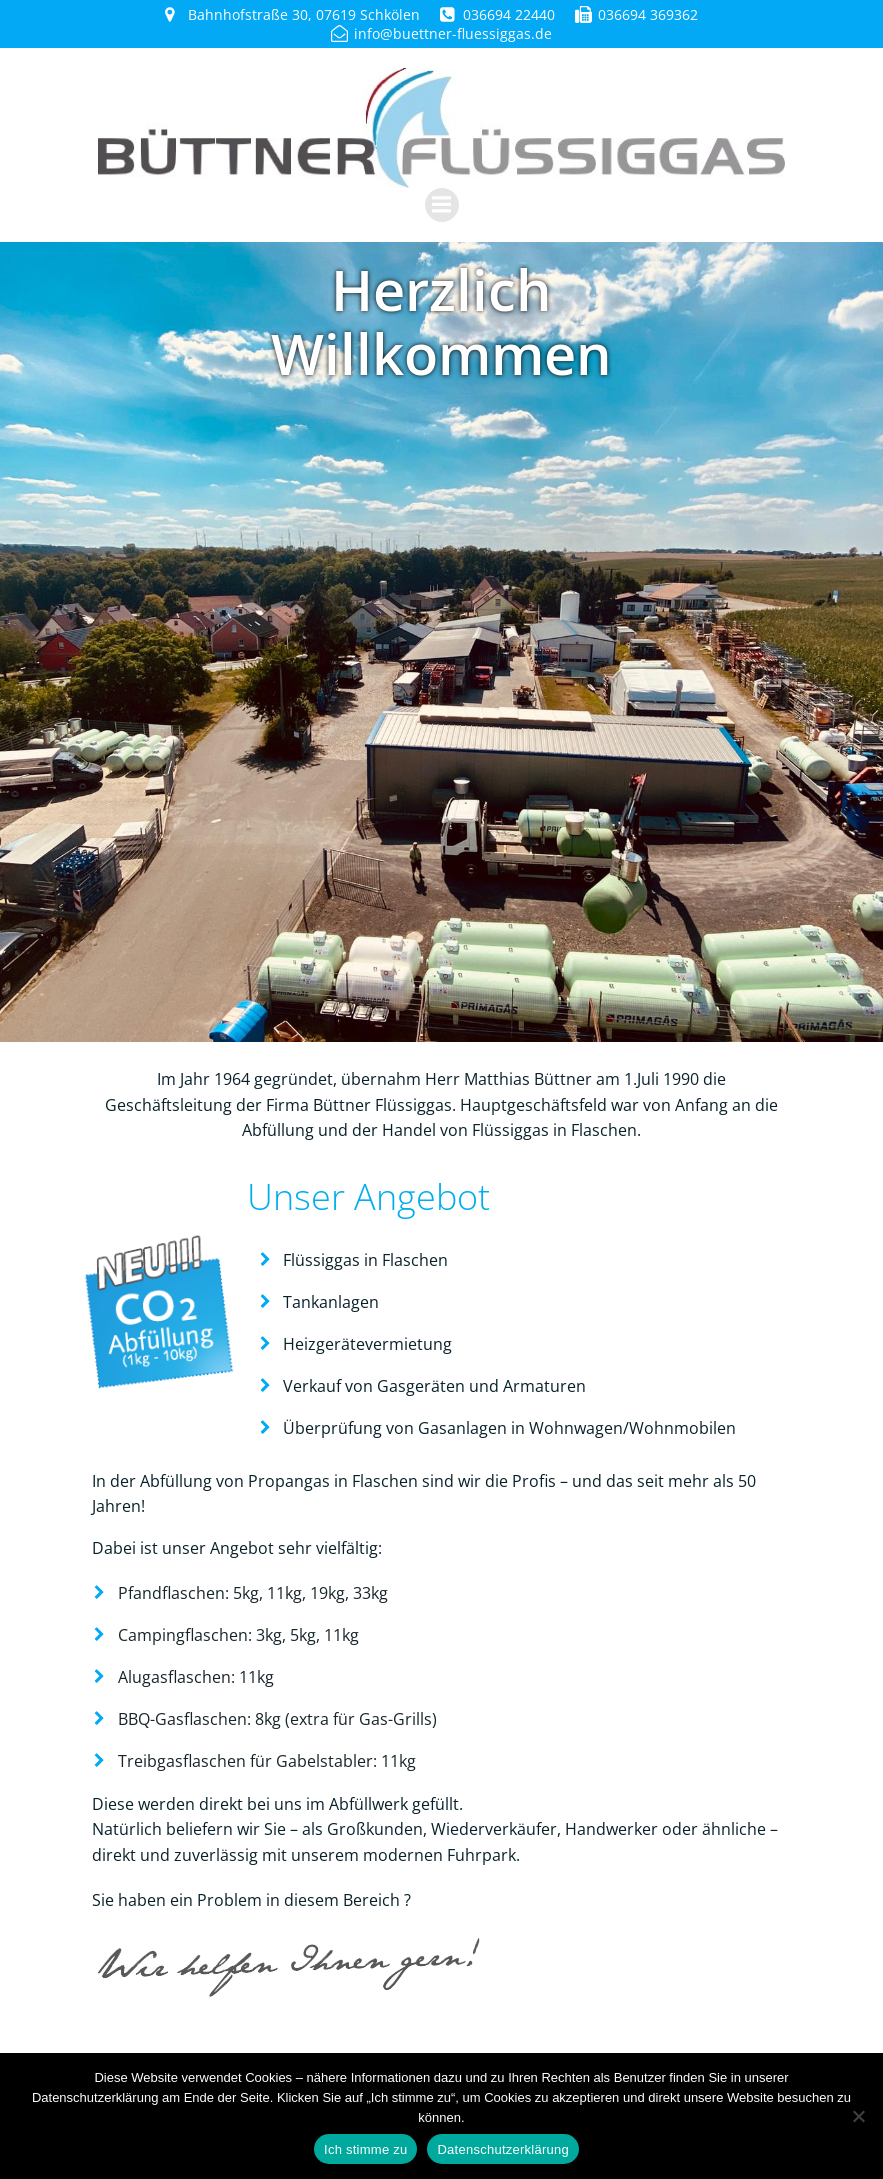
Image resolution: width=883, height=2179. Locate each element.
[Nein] (858, 2116)
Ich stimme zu (365, 2149)
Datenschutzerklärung (502, 2149)
